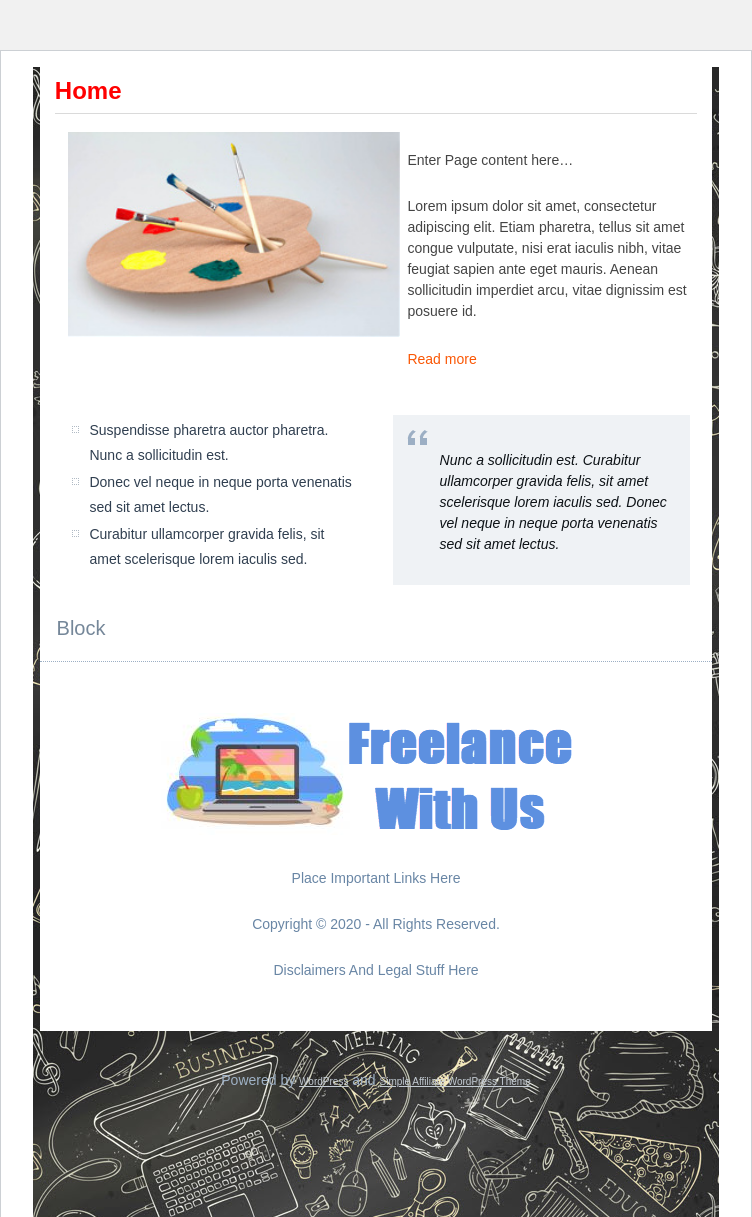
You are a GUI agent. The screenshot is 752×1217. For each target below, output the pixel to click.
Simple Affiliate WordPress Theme (455, 1081)
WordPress (323, 1081)
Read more (441, 359)
